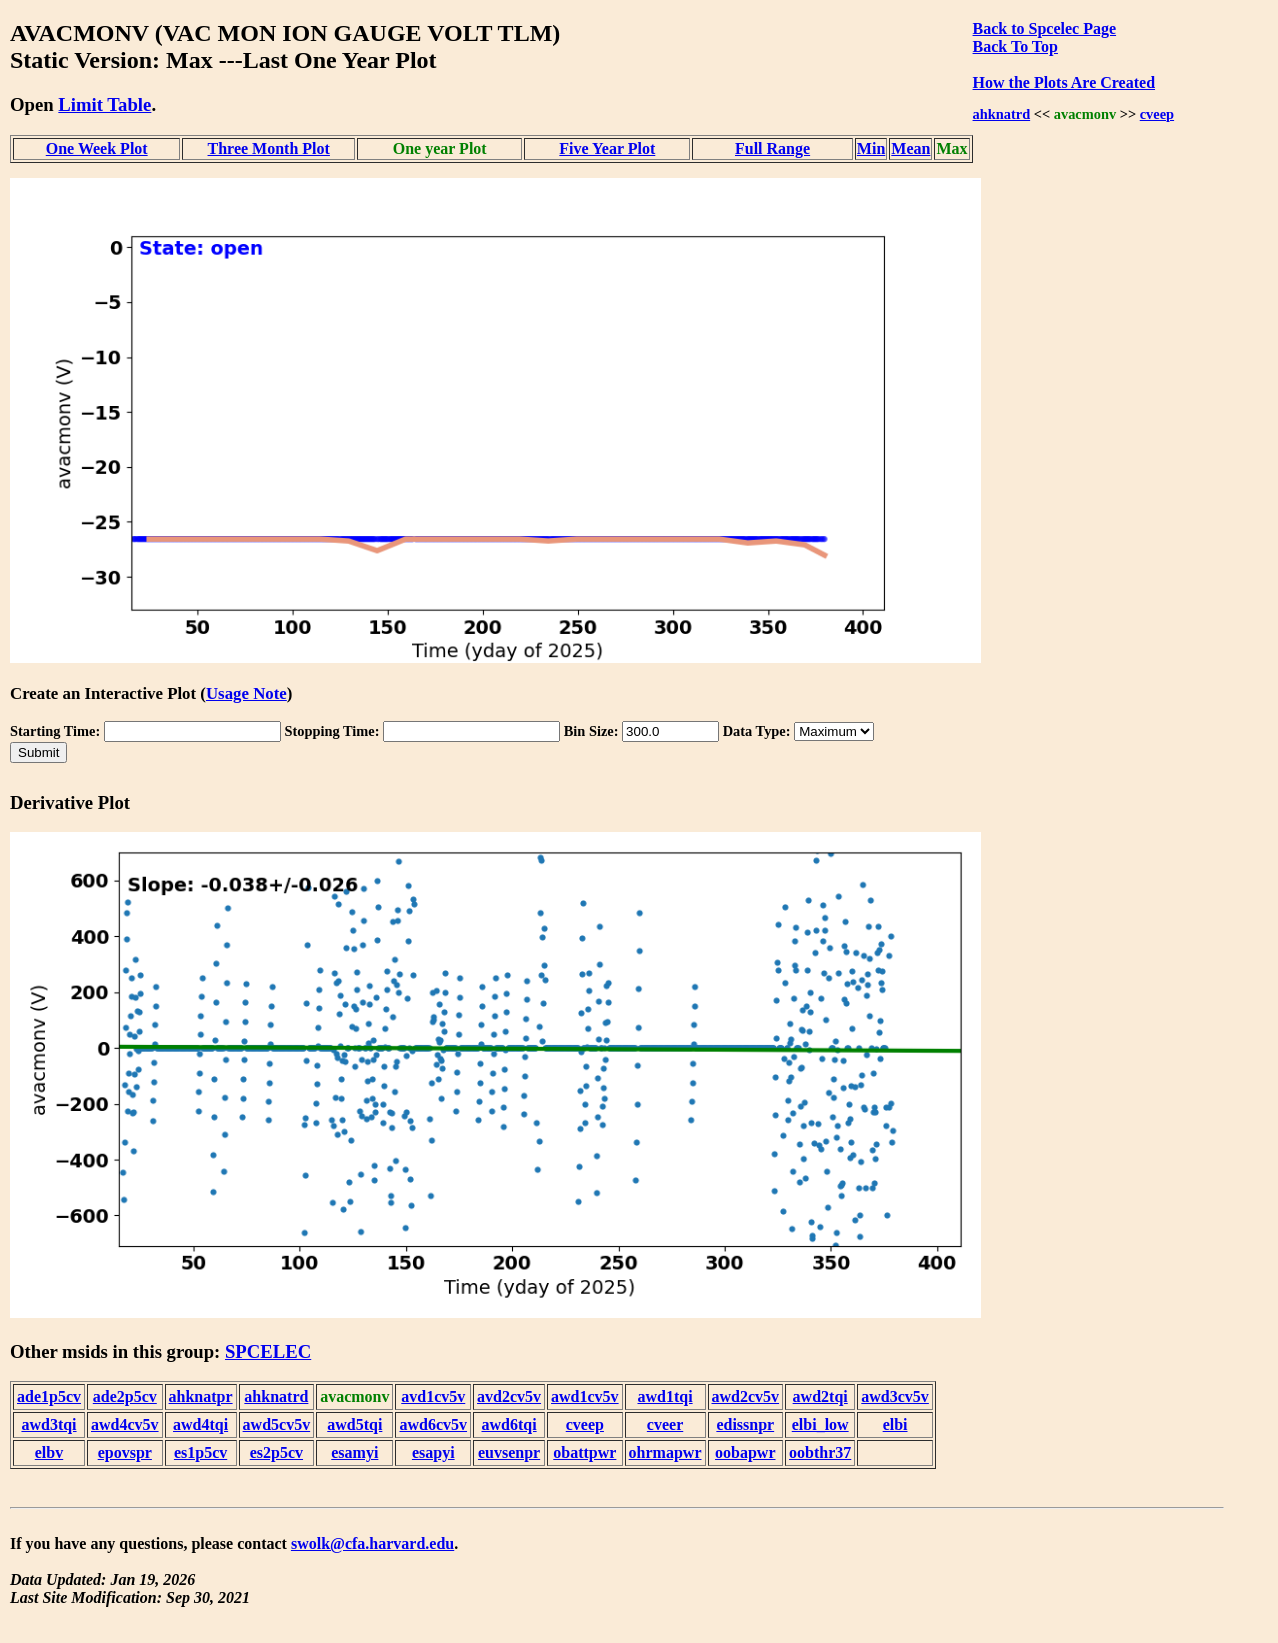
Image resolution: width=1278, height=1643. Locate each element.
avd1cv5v (433, 1396)
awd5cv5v (277, 1424)
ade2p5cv (125, 1396)
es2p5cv (276, 1452)
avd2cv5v (509, 1396)
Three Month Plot (269, 148)
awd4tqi (200, 1424)
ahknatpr (201, 1396)
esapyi (433, 1452)
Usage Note (246, 693)
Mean (910, 148)
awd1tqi (664, 1396)
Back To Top (1015, 46)
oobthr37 (820, 1452)
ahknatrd (1002, 114)
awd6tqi (508, 1424)
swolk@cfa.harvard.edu (372, 1543)
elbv (49, 1452)
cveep (1157, 114)
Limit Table (104, 104)
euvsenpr (509, 1452)
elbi (895, 1424)
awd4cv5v (125, 1424)
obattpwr (584, 1452)
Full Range (772, 148)
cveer (665, 1424)
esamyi (354, 1452)
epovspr (125, 1452)
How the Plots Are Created (1064, 82)
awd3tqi (48, 1424)
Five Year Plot (607, 148)
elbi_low (820, 1424)
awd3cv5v (895, 1396)
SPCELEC (268, 1351)
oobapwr (745, 1452)
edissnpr (745, 1424)
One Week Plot (97, 148)
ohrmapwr (665, 1452)
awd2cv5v (746, 1396)
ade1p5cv (49, 1396)
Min (871, 148)
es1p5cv (200, 1452)
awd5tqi (354, 1424)
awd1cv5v (585, 1396)
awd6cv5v (433, 1424)
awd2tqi (820, 1396)
